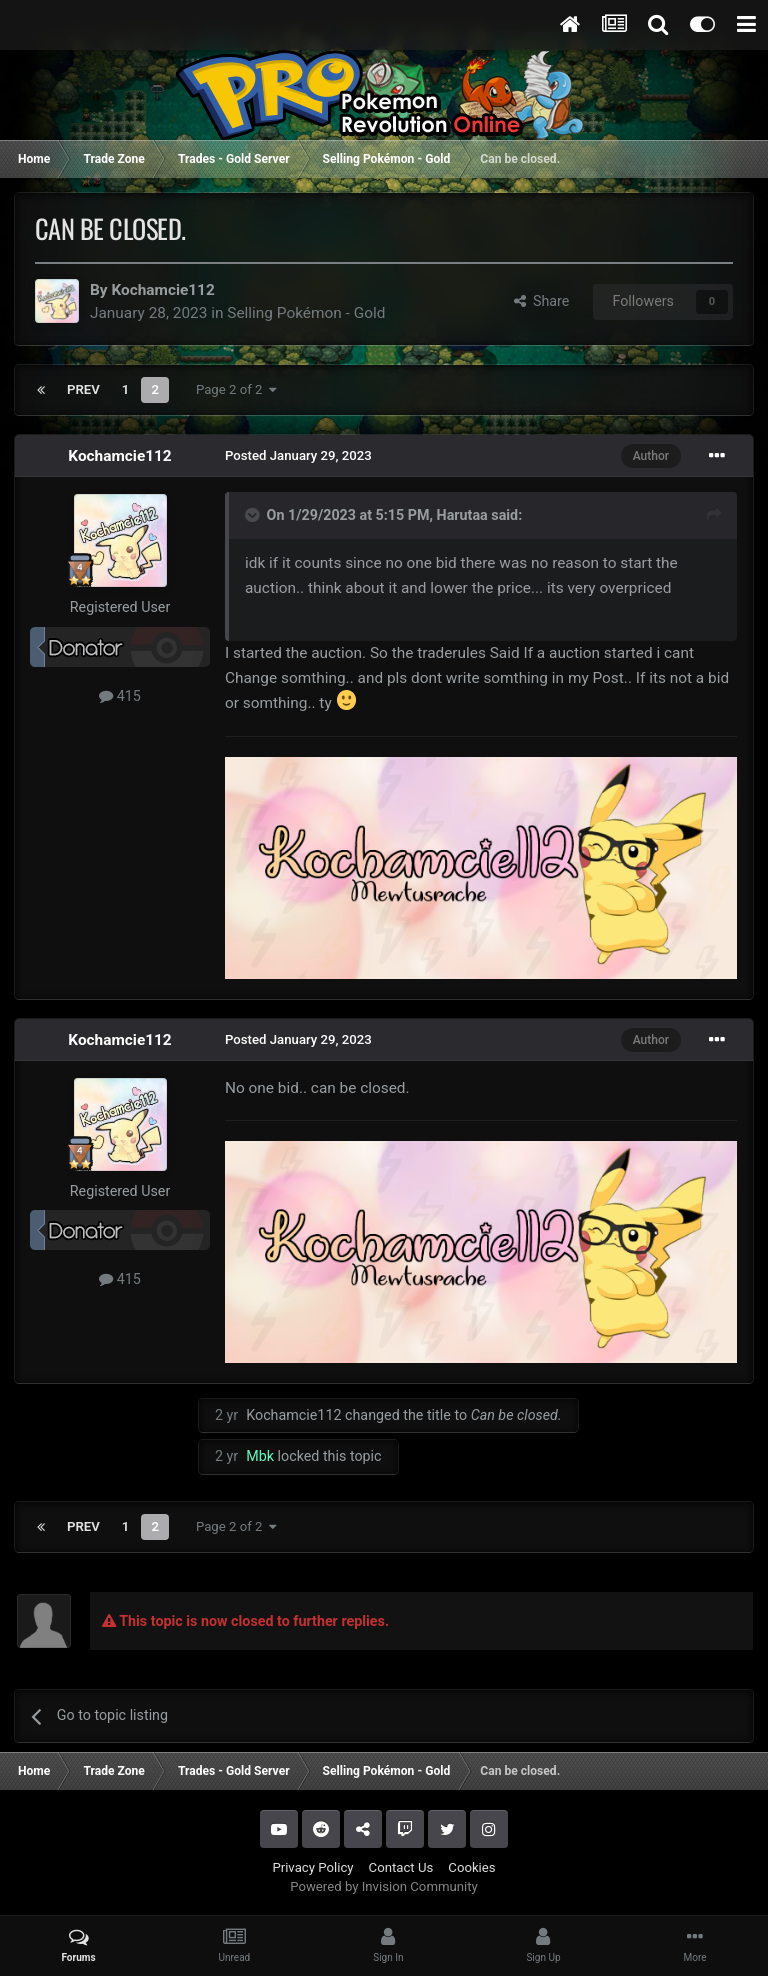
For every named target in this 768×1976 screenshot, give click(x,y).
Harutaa (462, 515)
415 (120, 696)
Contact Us (401, 1867)
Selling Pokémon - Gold (306, 313)
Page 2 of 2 (236, 389)
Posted (298, 455)
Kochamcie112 (162, 290)
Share (542, 301)
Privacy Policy (312, 1867)
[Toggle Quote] (254, 515)
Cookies (471, 1867)
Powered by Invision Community (384, 1886)
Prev (83, 389)
